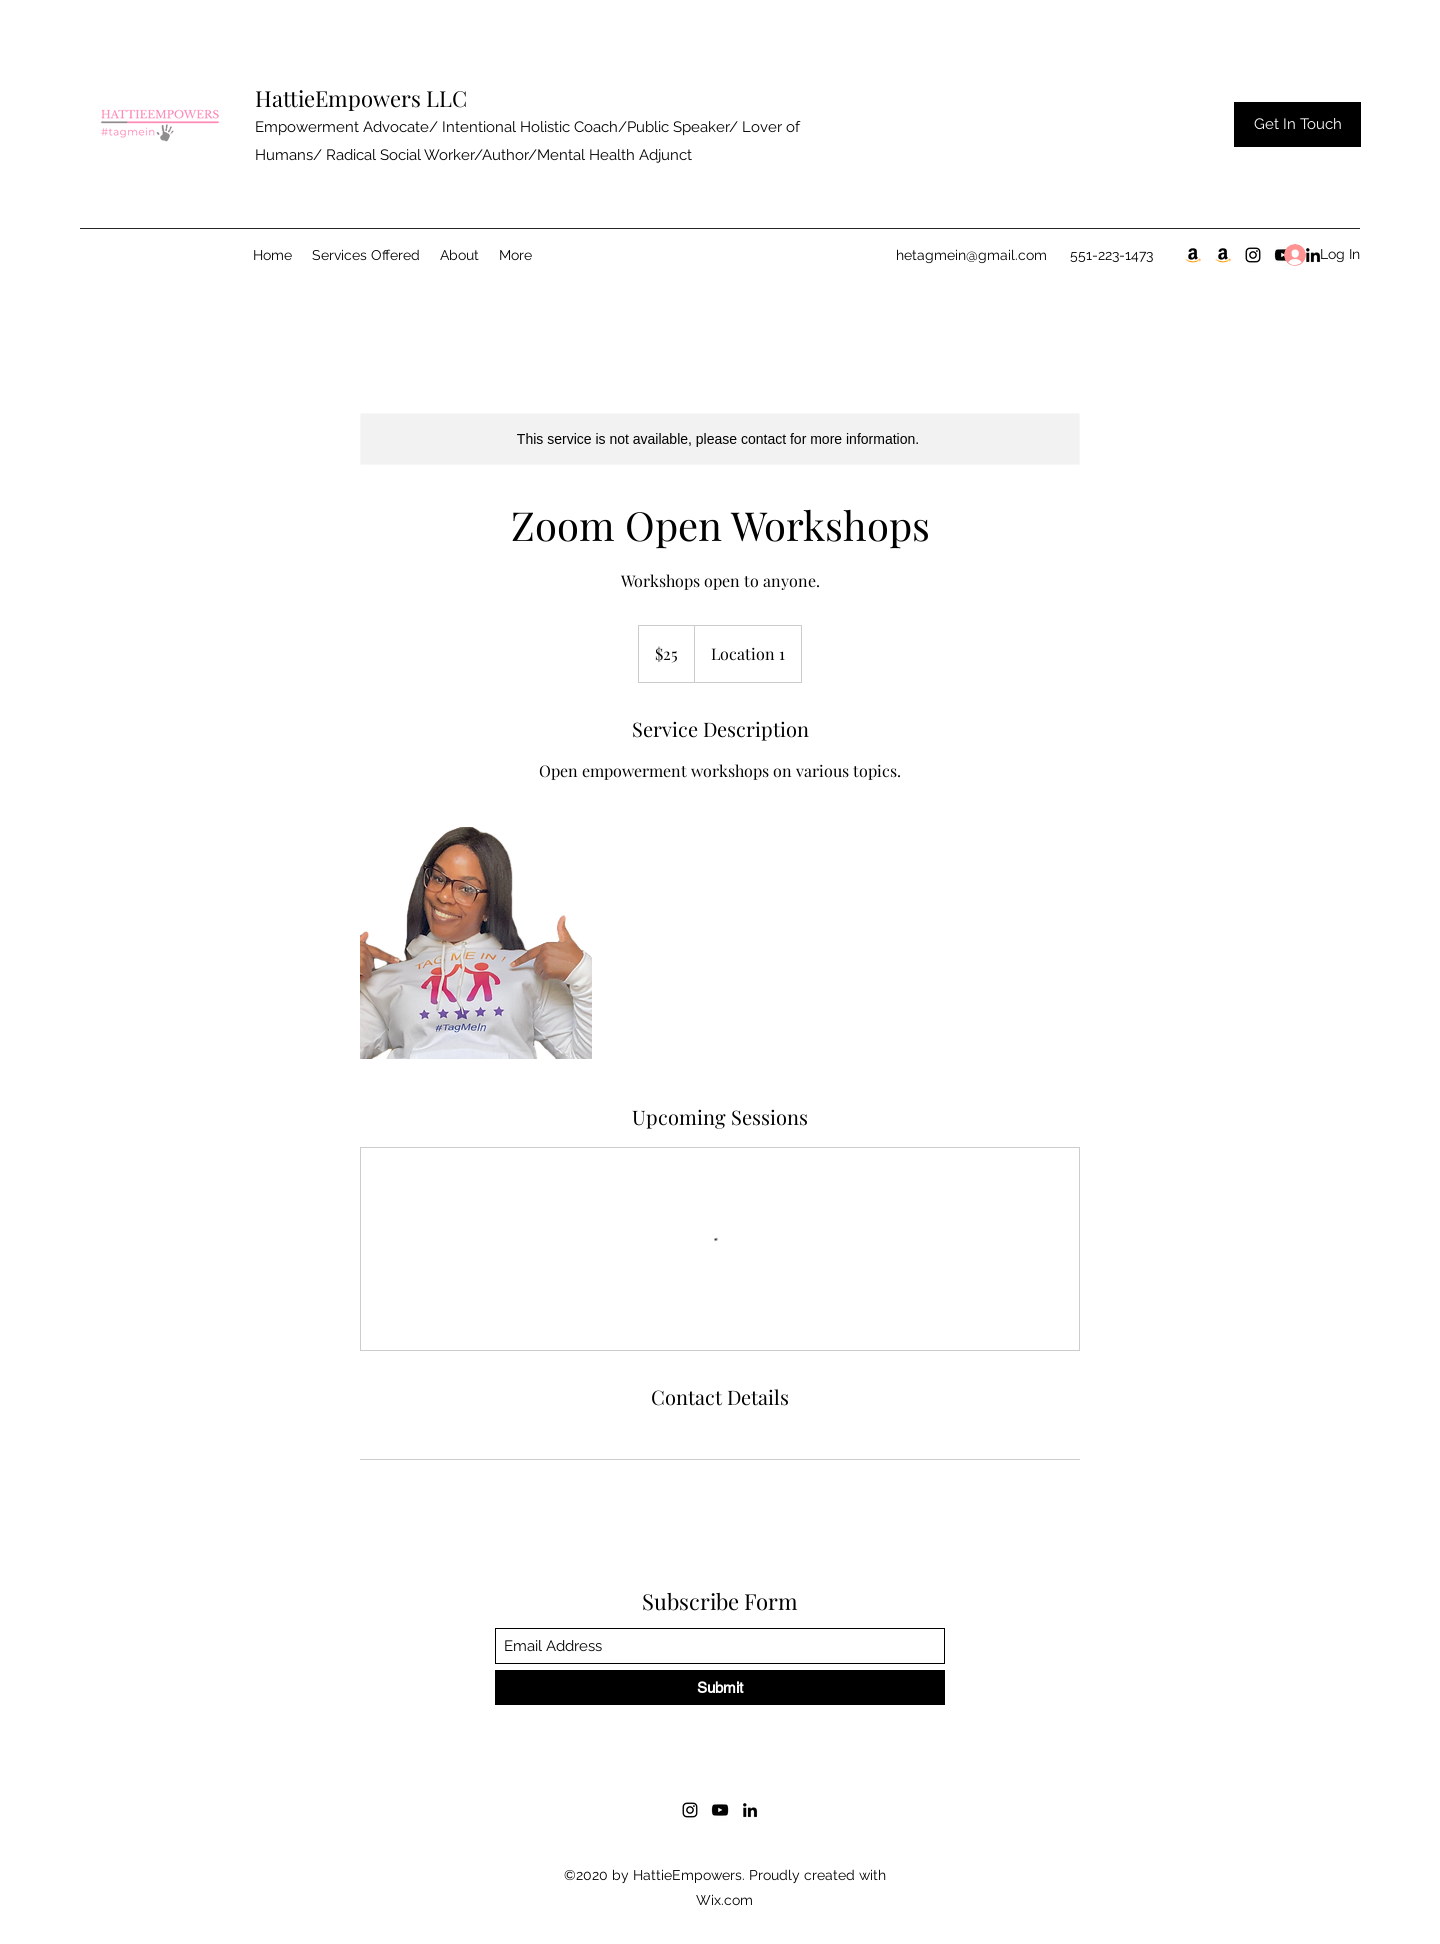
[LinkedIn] (750, 1810)
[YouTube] (720, 1810)
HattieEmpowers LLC (361, 98)
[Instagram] (1253, 255)
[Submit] (720, 1687)
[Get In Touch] (1297, 124)
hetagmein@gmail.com (971, 255)
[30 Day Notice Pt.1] (1193, 255)
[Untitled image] (476, 943)
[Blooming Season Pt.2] (1223, 255)
